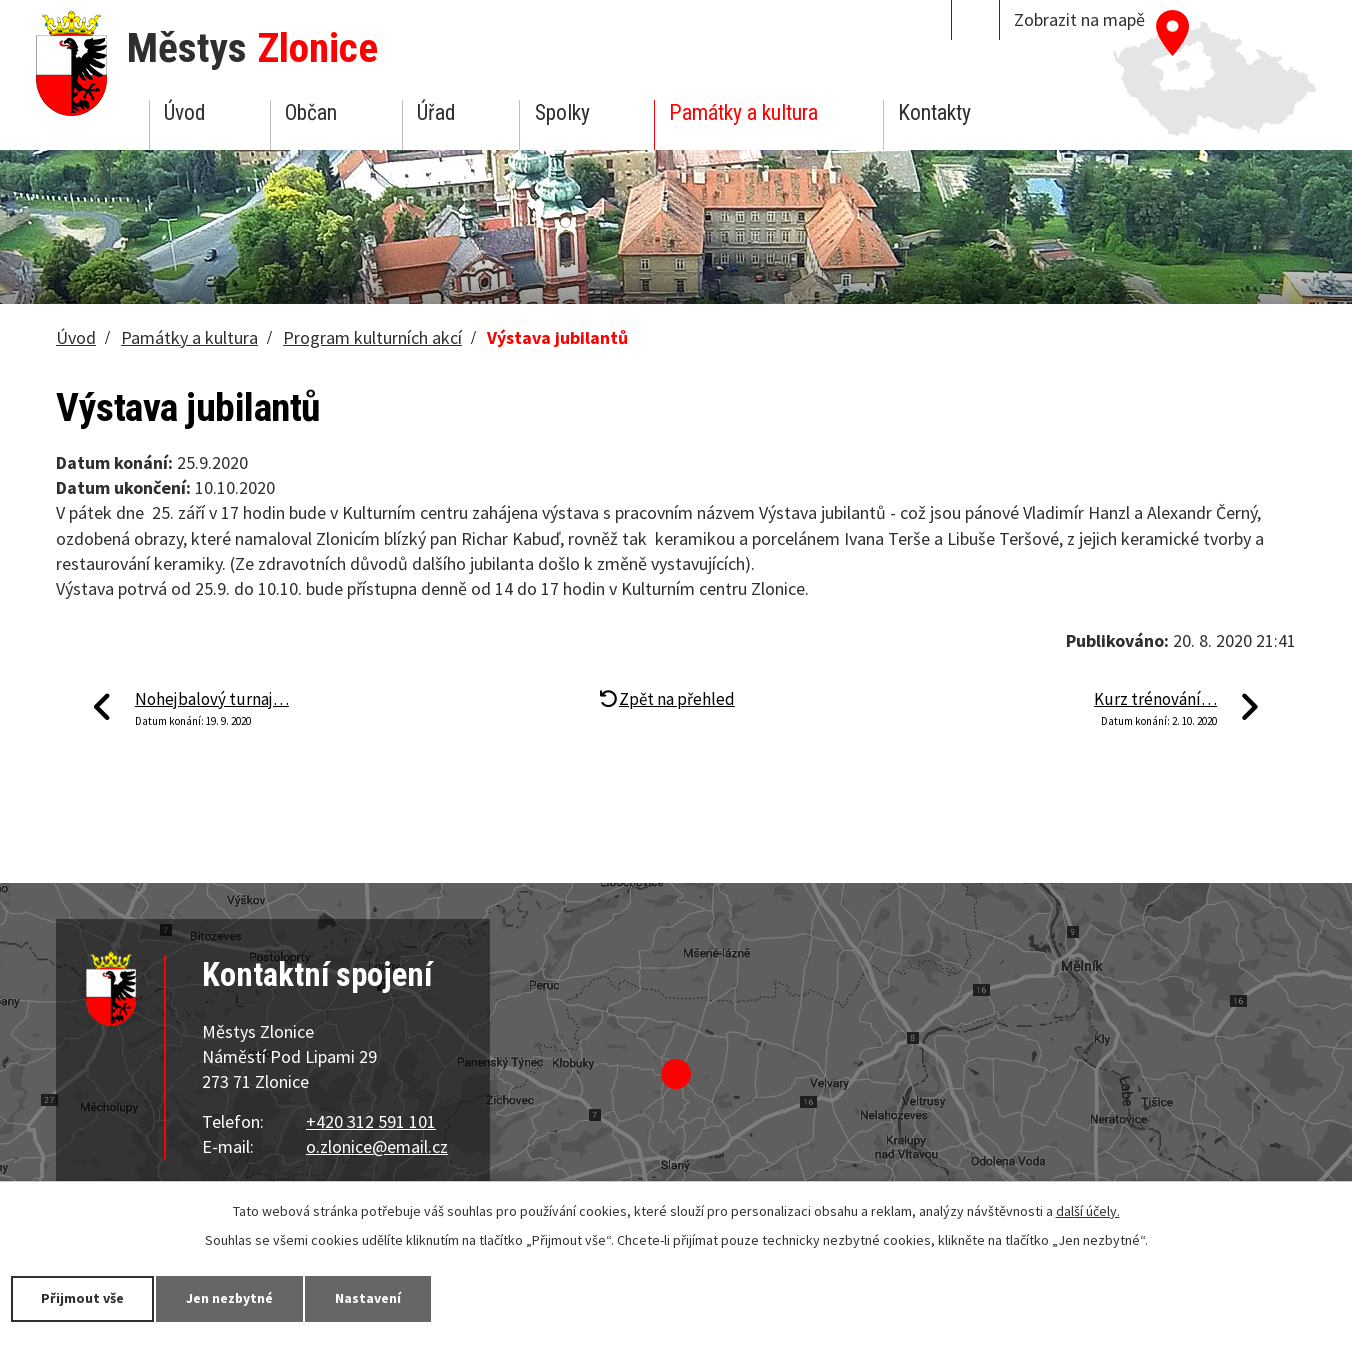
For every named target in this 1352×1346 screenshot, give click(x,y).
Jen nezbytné (230, 1298)
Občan (311, 112)
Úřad (436, 112)
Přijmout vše (82, 1298)
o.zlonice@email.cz (377, 1146)
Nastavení (369, 1298)
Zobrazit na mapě (1079, 19)
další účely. (1088, 1211)
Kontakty (934, 112)
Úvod (184, 112)
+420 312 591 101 (371, 1121)
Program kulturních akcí (372, 337)
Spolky (562, 112)
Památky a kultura (743, 112)
